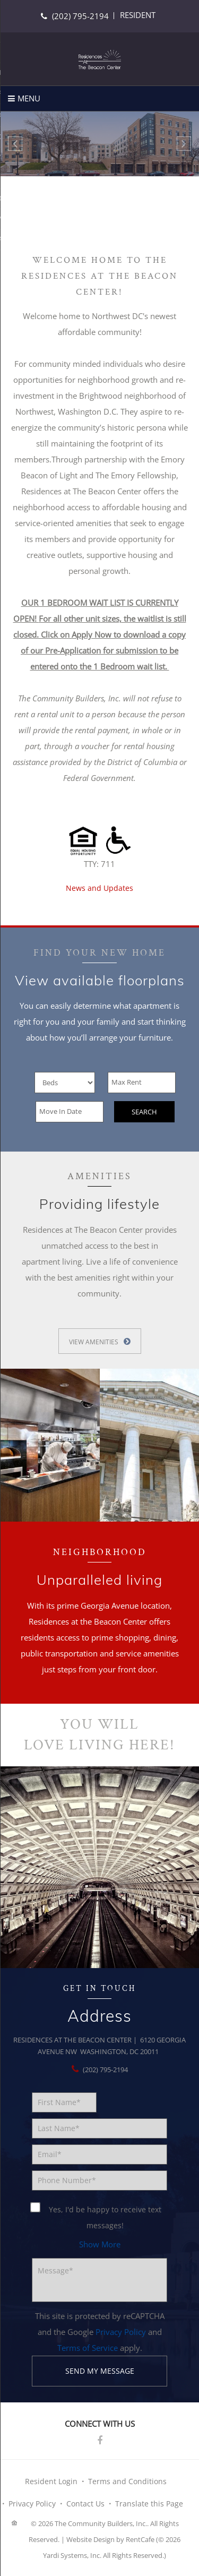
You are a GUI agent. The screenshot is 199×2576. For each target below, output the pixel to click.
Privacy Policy (121, 2331)
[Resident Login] (137, 15)
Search (144, 1112)
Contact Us (85, 2504)
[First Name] (64, 2102)
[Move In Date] (69, 1111)
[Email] (99, 2154)
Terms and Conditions (127, 2481)
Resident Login (51, 2481)
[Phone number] (99, 2180)
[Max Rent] (142, 1082)
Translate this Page (149, 2504)
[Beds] (64, 1082)
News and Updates (99, 888)
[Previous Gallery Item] (15, 143)
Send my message (99, 2371)
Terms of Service (87, 2347)
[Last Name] (99, 2128)
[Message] (99, 2280)
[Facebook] (100, 2440)
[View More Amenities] (99, 1341)
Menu (29, 98)
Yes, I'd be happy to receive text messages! (96, 2216)
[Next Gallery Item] (184, 143)
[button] (99, 2244)
